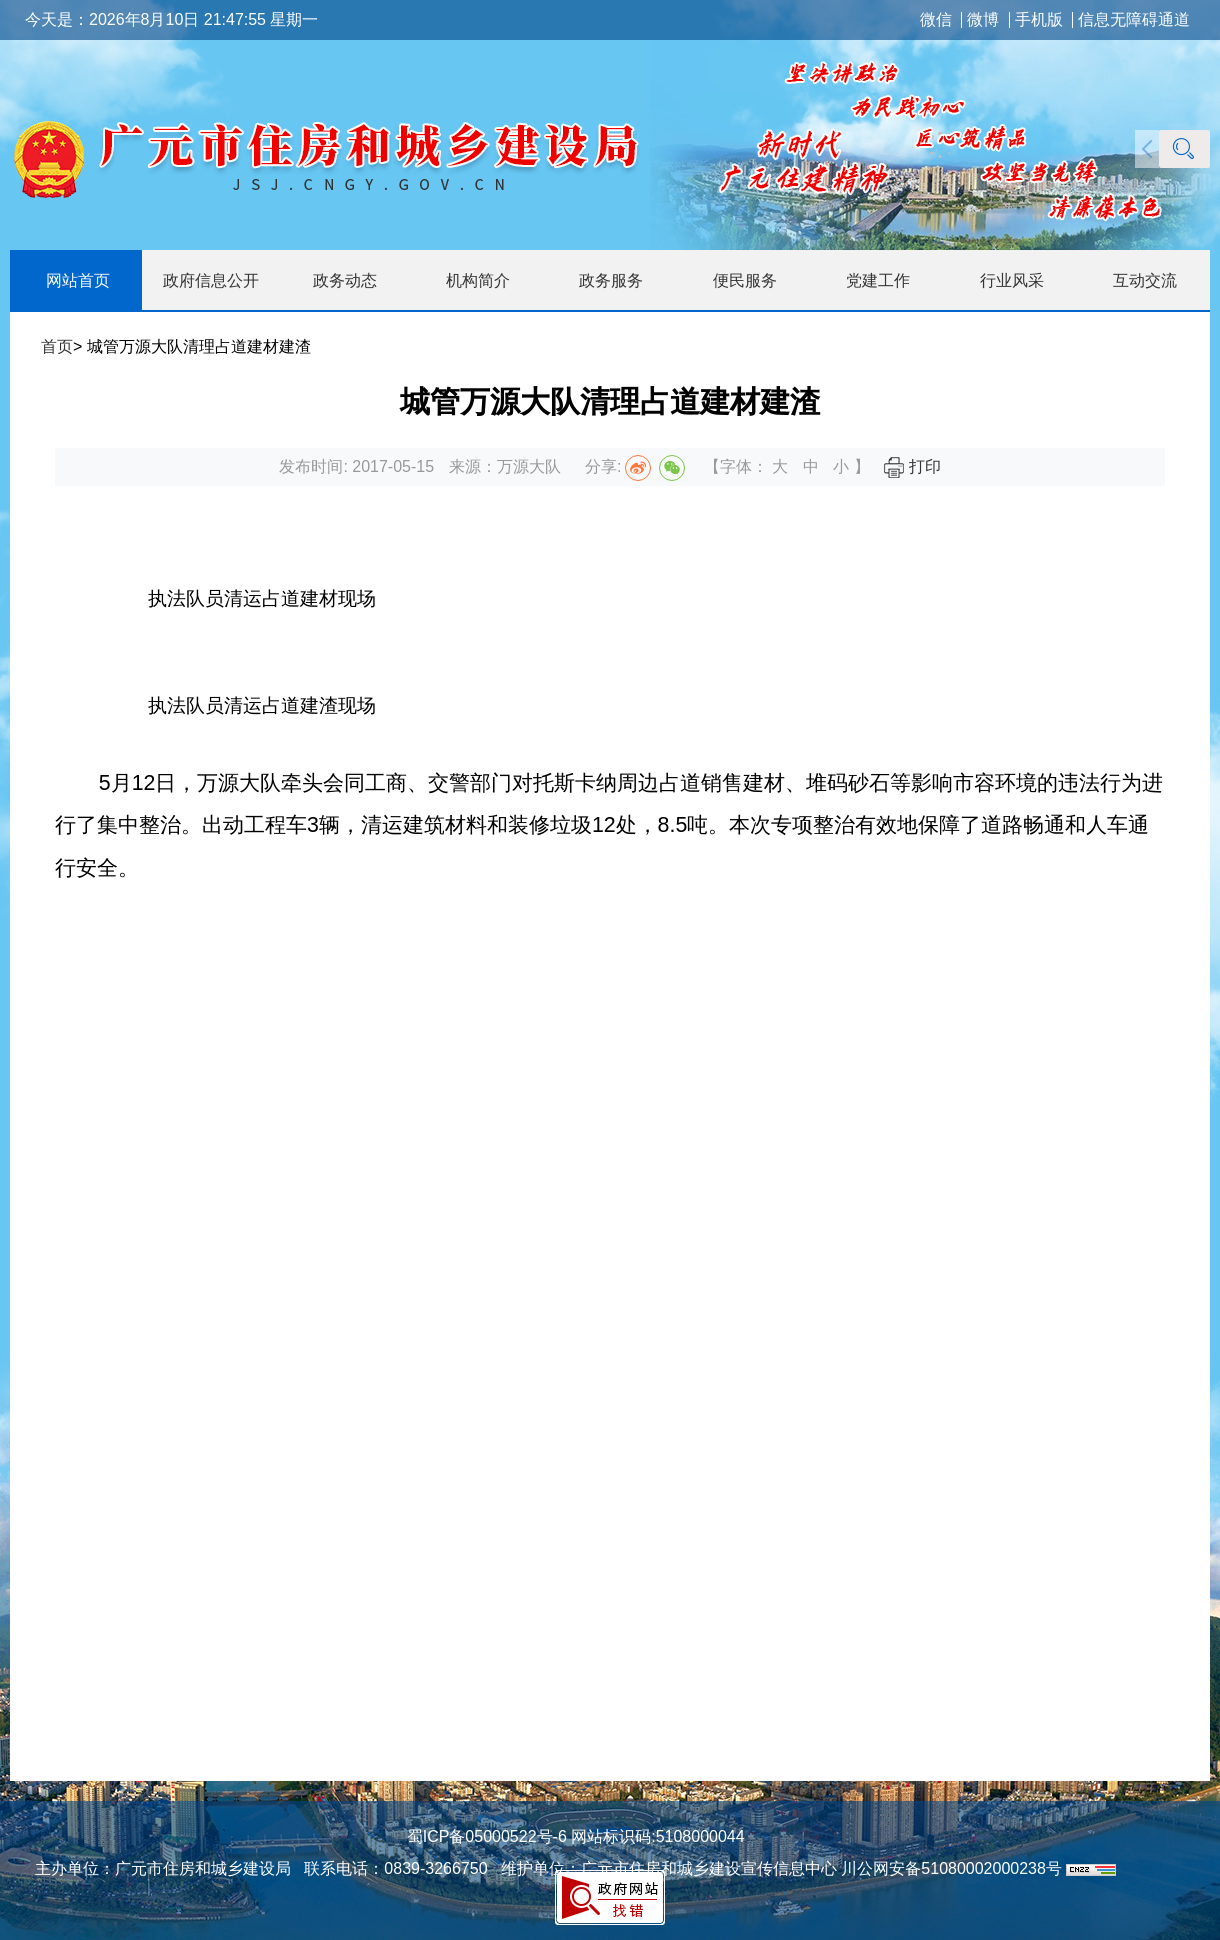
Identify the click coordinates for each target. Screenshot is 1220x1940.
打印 (912, 466)
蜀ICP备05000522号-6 (487, 1836)
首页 (57, 346)
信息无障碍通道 (1134, 20)
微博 (983, 20)
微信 (936, 20)
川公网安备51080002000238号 (951, 1868)
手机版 (1039, 20)
